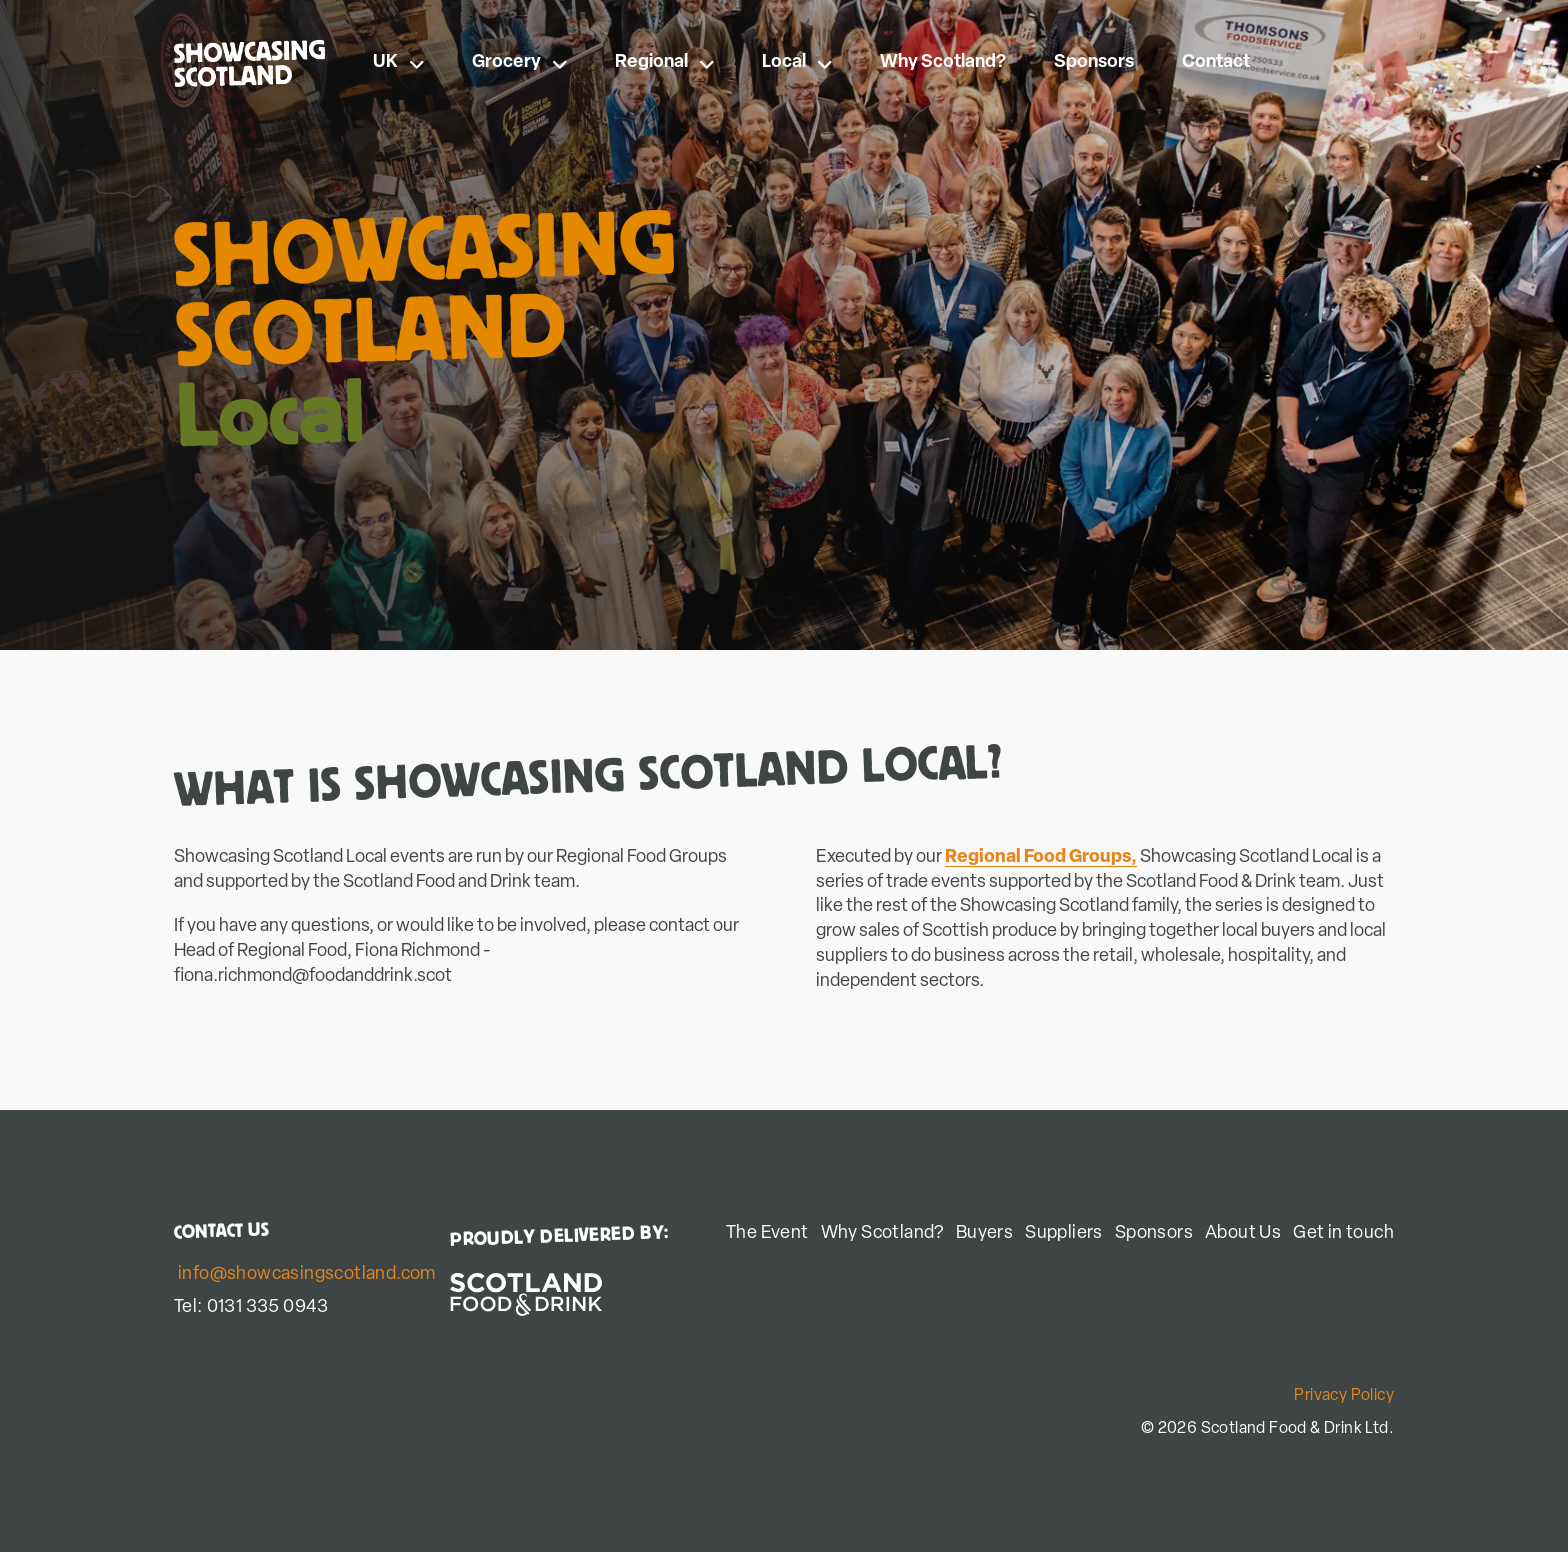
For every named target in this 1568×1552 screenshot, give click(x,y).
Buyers (984, 1233)
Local (797, 62)
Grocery (519, 62)
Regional (664, 62)
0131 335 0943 (268, 1307)
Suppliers (1064, 1233)
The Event (767, 1233)
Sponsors (1094, 62)
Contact (1216, 62)
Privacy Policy (1344, 1396)
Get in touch (1343, 1233)
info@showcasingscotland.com (307, 1274)
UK (398, 62)
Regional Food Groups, (1041, 857)
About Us (1243, 1233)
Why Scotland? (943, 62)
